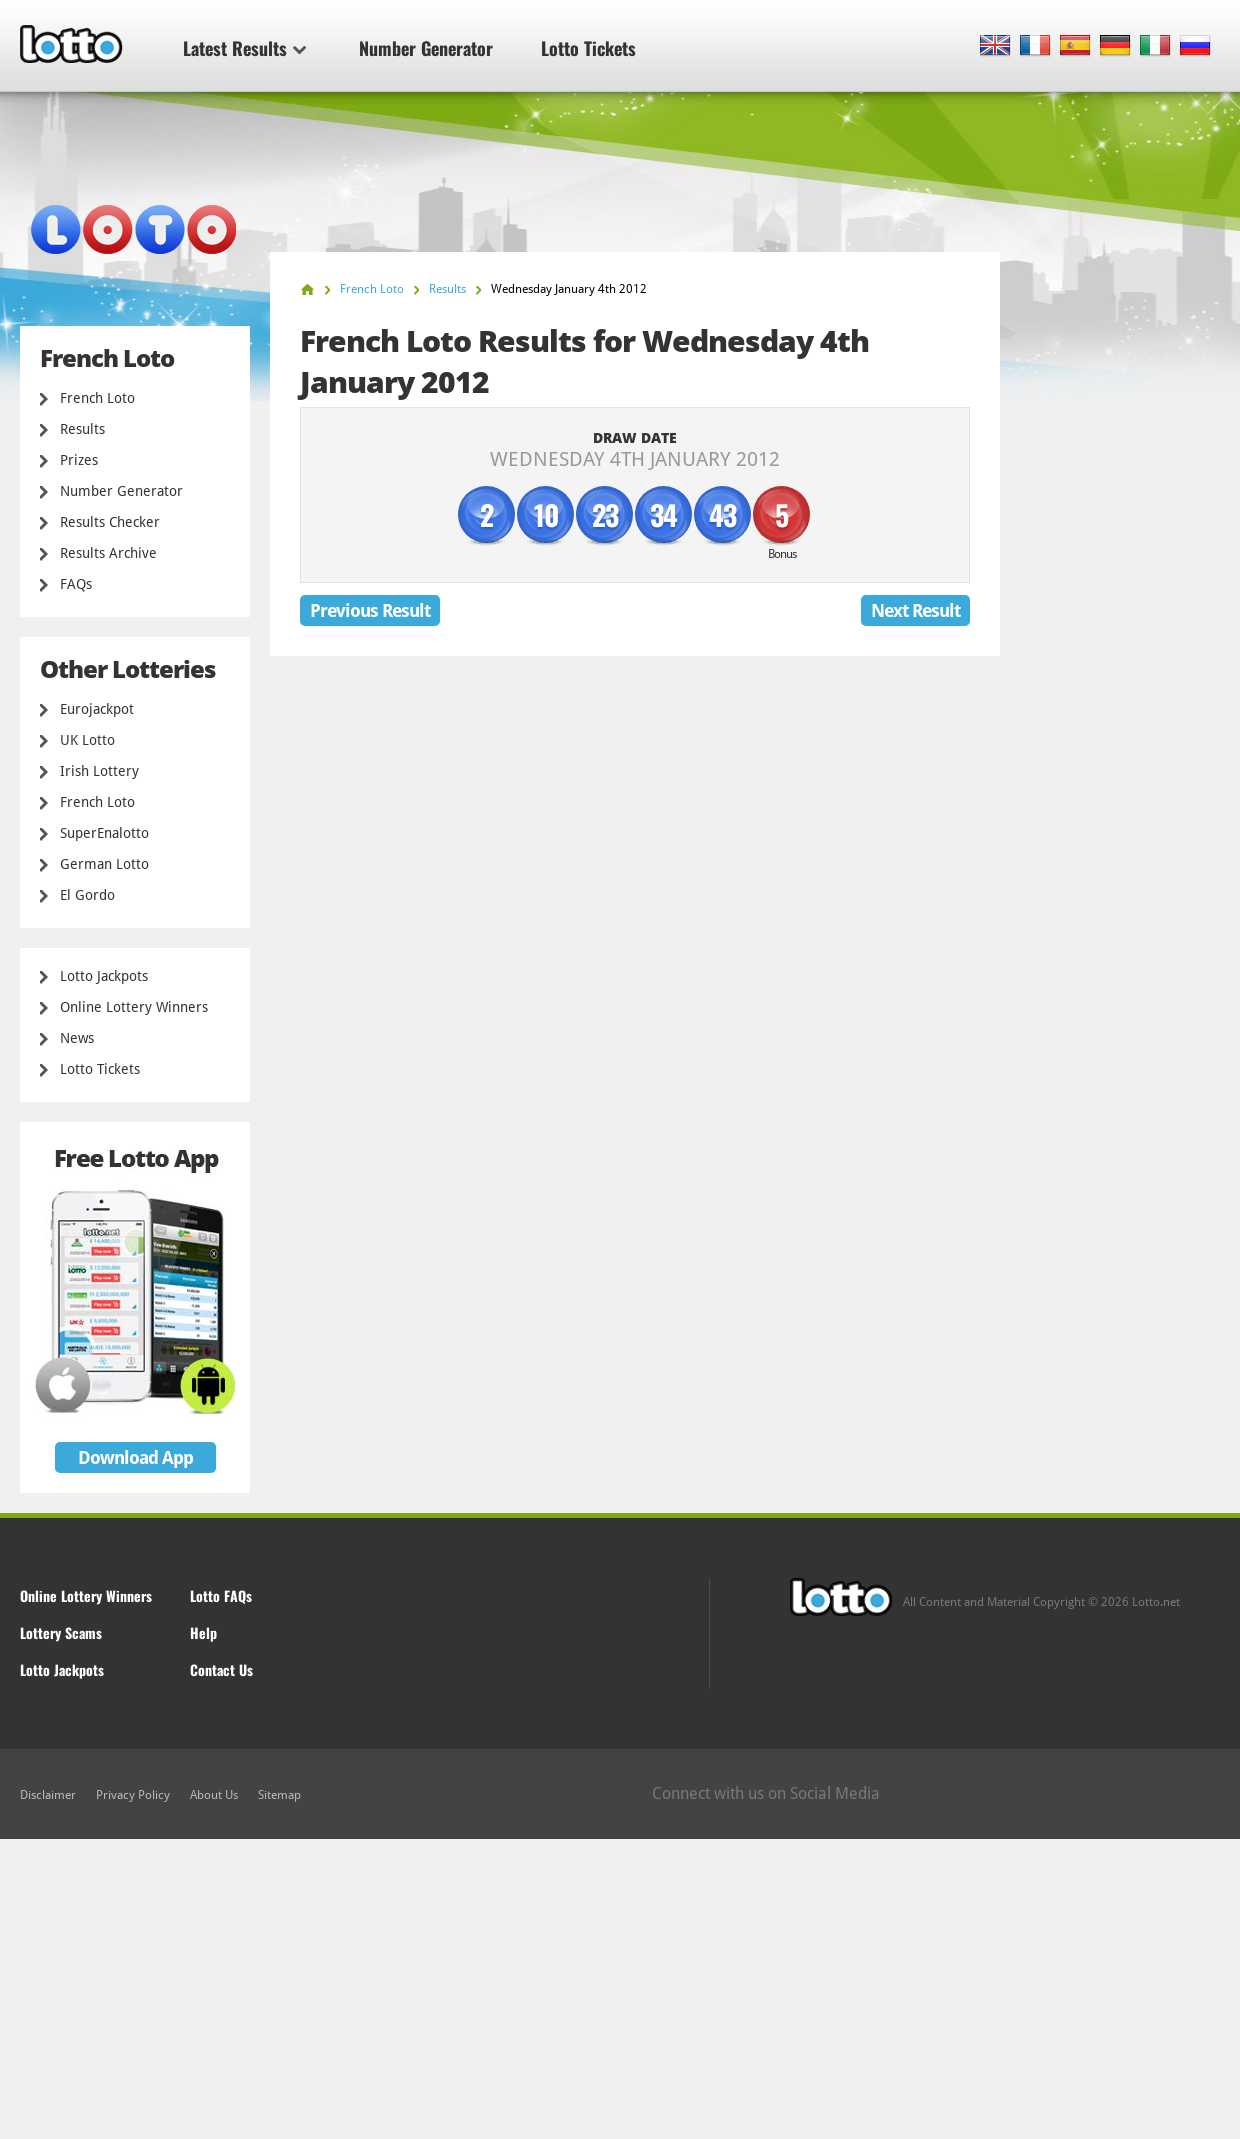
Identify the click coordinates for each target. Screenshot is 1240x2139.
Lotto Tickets (588, 48)
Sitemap (279, 1795)
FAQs (76, 584)
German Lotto (104, 864)
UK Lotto (87, 740)
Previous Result (370, 610)
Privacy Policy (133, 1795)
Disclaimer (48, 1795)
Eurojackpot (97, 709)
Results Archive (108, 553)
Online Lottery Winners (134, 1007)
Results (82, 429)
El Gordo (87, 895)
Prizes (79, 460)
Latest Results (244, 48)
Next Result (915, 610)
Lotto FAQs (221, 1595)
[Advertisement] (620, 1989)
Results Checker (110, 522)
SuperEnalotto (104, 833)
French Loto (97, 398)
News (77, 1038)
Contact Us (221, 1669)
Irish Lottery (99, 771)
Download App (135, 1457)
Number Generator (426, 48)
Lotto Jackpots (104, 976)
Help (203, 1632)
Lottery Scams (61, 1632)
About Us (214, 1795)
